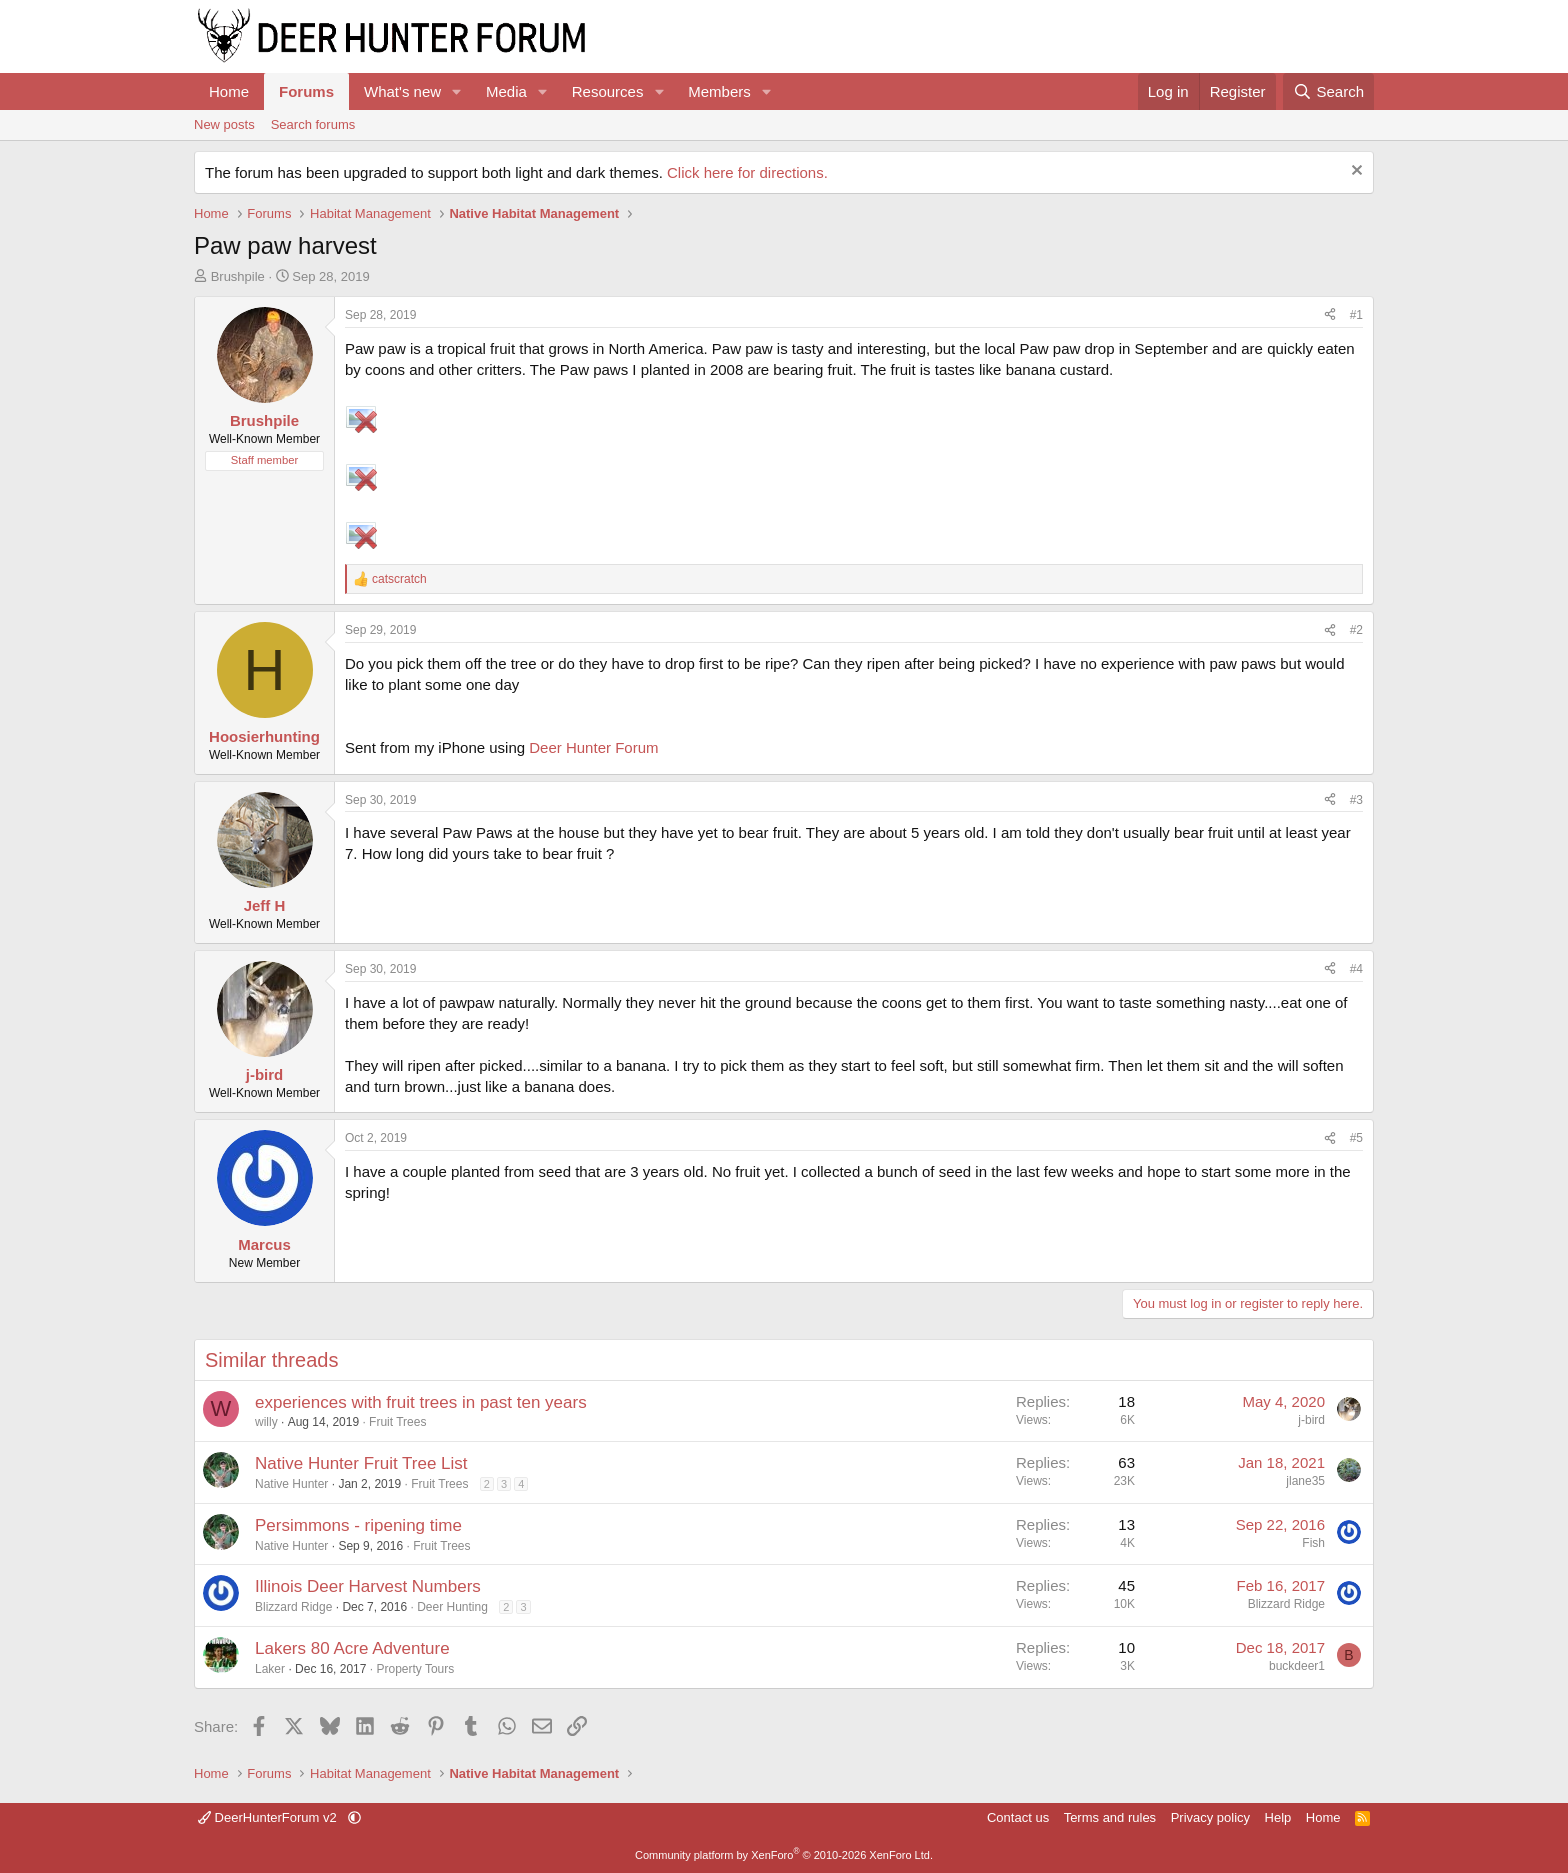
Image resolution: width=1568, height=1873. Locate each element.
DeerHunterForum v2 (269, 1817)
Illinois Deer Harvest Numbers (368, 1586)
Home (229, 91)
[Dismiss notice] (1354, 172)
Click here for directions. (747, 172)
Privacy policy (1210, 1817)
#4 (1356, 969)
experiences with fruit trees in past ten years (421, 1402)
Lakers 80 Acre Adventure (352, 1648)
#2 (1356, 630)
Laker (270, 1669)
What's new (402, 91)
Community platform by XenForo (784, 1855)
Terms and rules (1110, 1817)
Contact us (1018, 1817)
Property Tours (415, 1669)
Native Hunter (291, 1484)
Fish (1313, 1543)
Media (506, 91)
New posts (224, 124)
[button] (457, 91)
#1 (1356, 315)
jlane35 (1305, 1481)
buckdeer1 (1297, 1666)
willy (266, 1422)
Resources (608, 91)
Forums (306, 91)
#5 (1356, 1138)
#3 (1356, 800)
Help (1278, 1817)
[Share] (1330, 315)
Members (719, 91)
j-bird (1311, 1420)
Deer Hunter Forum (593, 747)
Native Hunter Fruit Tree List (361, 1463)
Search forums (313, 124)
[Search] (1328, 91)
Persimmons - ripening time (358, 1525)
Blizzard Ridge (293, 1607)
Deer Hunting (452, 1607)
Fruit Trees (397, 1422)
